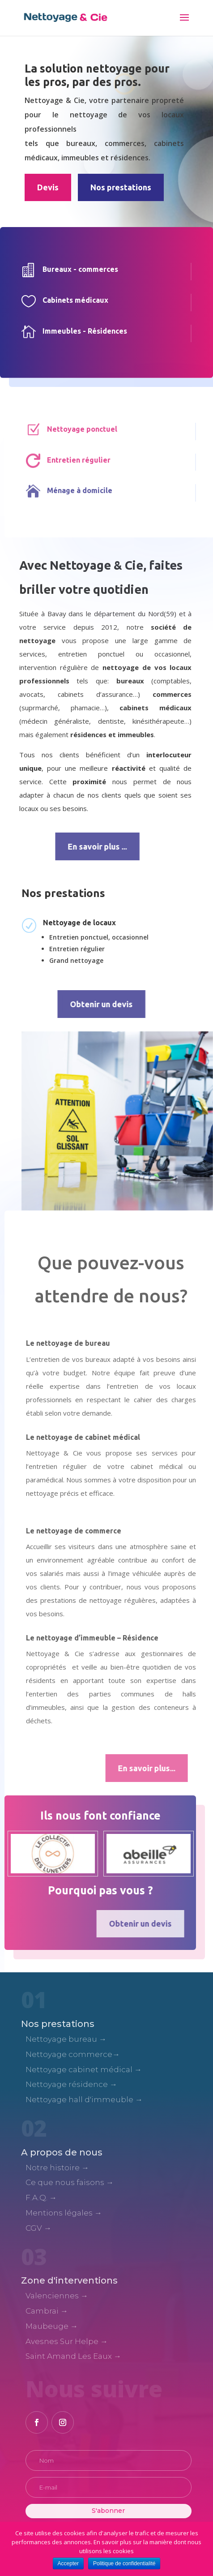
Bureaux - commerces (74, 269)
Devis (48, 187)
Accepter (68, 2563)
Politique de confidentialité (124, 2563)
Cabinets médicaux (69, 300)
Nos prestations (120, 187)
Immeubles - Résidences (78, 331)
